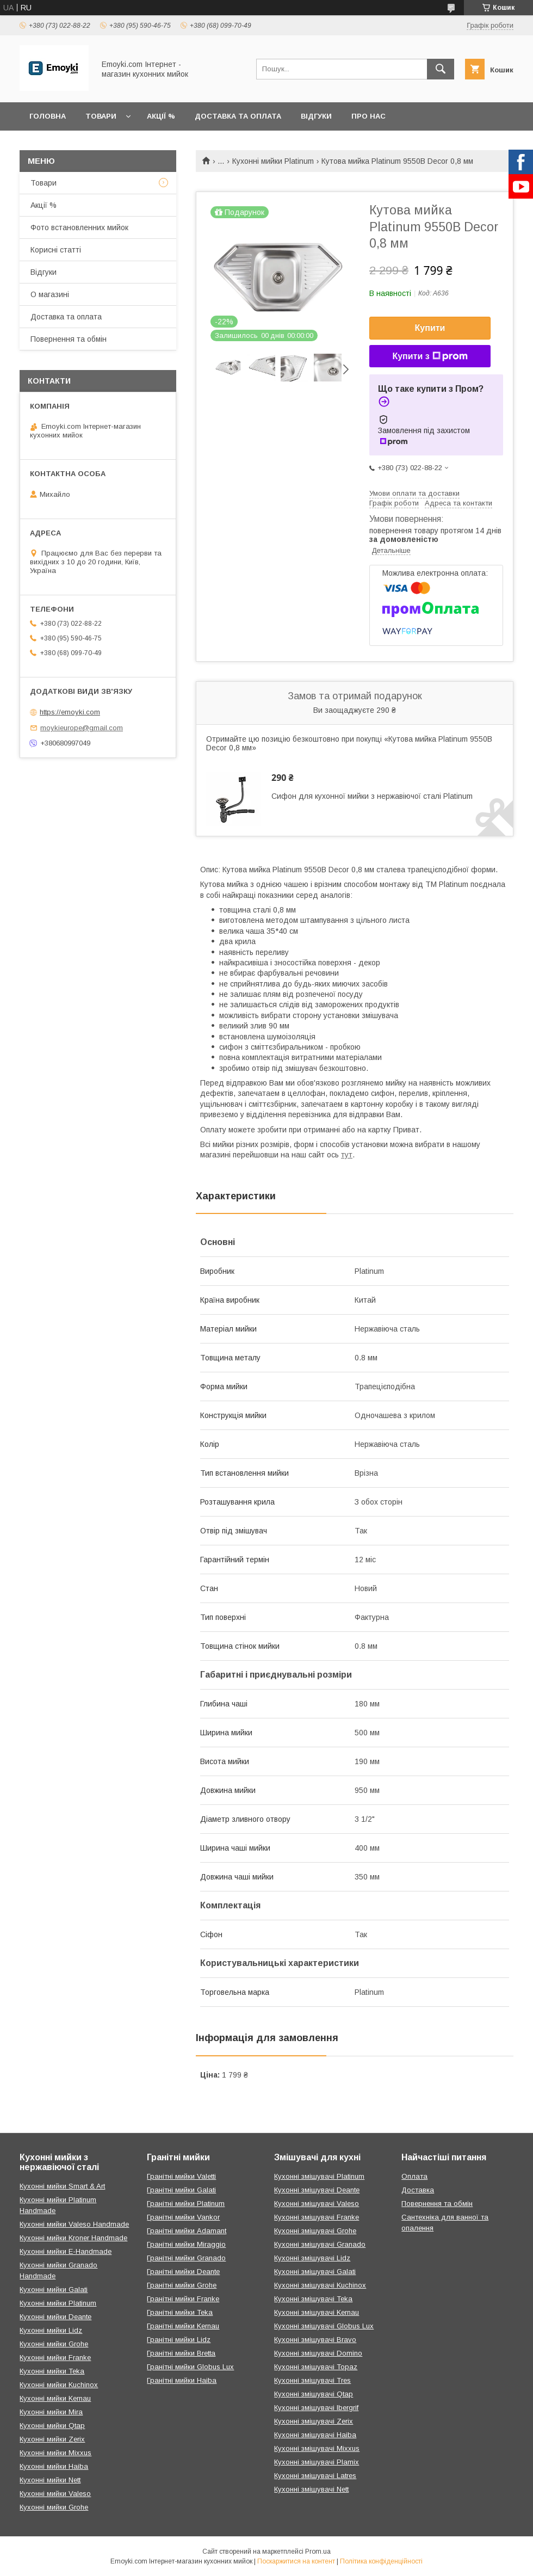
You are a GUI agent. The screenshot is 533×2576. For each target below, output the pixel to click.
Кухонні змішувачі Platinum (319, 2176)
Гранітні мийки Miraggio (186, 2244)
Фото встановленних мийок (79, 227)
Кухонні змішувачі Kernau (316, 2312)
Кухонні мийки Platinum (273, 161)
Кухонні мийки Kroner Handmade (73, 2238)
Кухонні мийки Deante (55, 2317)
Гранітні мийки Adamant (186, 2231)
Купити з (429, 356)
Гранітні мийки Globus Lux (190, 2367)
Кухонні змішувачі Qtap (313, 2394)
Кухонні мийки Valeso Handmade (74, 2224)
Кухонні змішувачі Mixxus (317, 2448)
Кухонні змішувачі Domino (318, 2353)
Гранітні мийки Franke (183, 2299)
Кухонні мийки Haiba (54, 2466)
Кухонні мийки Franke (55, 2357)
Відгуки (316, 116)
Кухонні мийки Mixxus (55, 2453)
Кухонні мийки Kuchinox (59, 2385)
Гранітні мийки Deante (183, 2271)
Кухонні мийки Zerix (52, 2439)
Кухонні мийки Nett (50, 2480)
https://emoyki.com (70, 712)
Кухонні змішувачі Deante (317, 2190)
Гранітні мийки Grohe (181, 2285)
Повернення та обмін (68, 339)
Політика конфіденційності (381, 2561)
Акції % (161, 116)
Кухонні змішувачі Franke (316, 2217)
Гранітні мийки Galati (181, 2190)
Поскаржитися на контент (296, 2561)
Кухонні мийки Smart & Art (62, 2186)
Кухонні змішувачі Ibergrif (316, 2408)
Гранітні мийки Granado (186, 2258)
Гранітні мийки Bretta (181, 2353)
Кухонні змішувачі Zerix (313, 2421)
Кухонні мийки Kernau (55, 2398)
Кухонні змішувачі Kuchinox (320, 2285)
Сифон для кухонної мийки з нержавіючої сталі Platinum (372, 796)
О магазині (49, 294)
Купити (430, 327)
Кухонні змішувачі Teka (313, 2299)
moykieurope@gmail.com (81, 728)
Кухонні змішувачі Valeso (316, 2203)
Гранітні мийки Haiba (181, 2380)
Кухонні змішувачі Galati (315, 2271)
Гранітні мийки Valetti (181, 2176)
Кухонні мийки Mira (51, 2412)
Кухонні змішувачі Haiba (315, 2435)
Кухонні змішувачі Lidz (312, 2258)
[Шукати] (440, 69)
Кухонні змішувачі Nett (311, 2489)
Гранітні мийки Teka (180, 2312)
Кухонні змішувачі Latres (315, 2476)
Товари (100, 116)
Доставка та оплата (238, 116)
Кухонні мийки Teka (52, 2371)
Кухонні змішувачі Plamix (316, 2462)
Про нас (368, 116)
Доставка (417, 2190)
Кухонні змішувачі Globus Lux (324, 2326)
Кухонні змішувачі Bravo (315, 2339)
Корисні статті (55, 249)
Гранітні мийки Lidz (178, 2339)
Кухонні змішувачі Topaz (315, 2367)
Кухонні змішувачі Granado (319, 2244)
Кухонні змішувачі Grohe (315, 2231)
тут (346, 1154)
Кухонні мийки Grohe (54, 2344)
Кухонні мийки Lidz (51, 2330)
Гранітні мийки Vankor (183, 2217)
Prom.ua (318, 2551)
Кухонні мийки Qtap (52, 2425)
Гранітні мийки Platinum (186, 2203)
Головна (47, 116)
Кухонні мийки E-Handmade (65, 2251)
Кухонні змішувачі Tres (312, 2380)
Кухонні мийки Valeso (55, 2493)
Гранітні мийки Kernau (183, 2326)
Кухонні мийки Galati (54, 2289)
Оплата (414, 2176)
